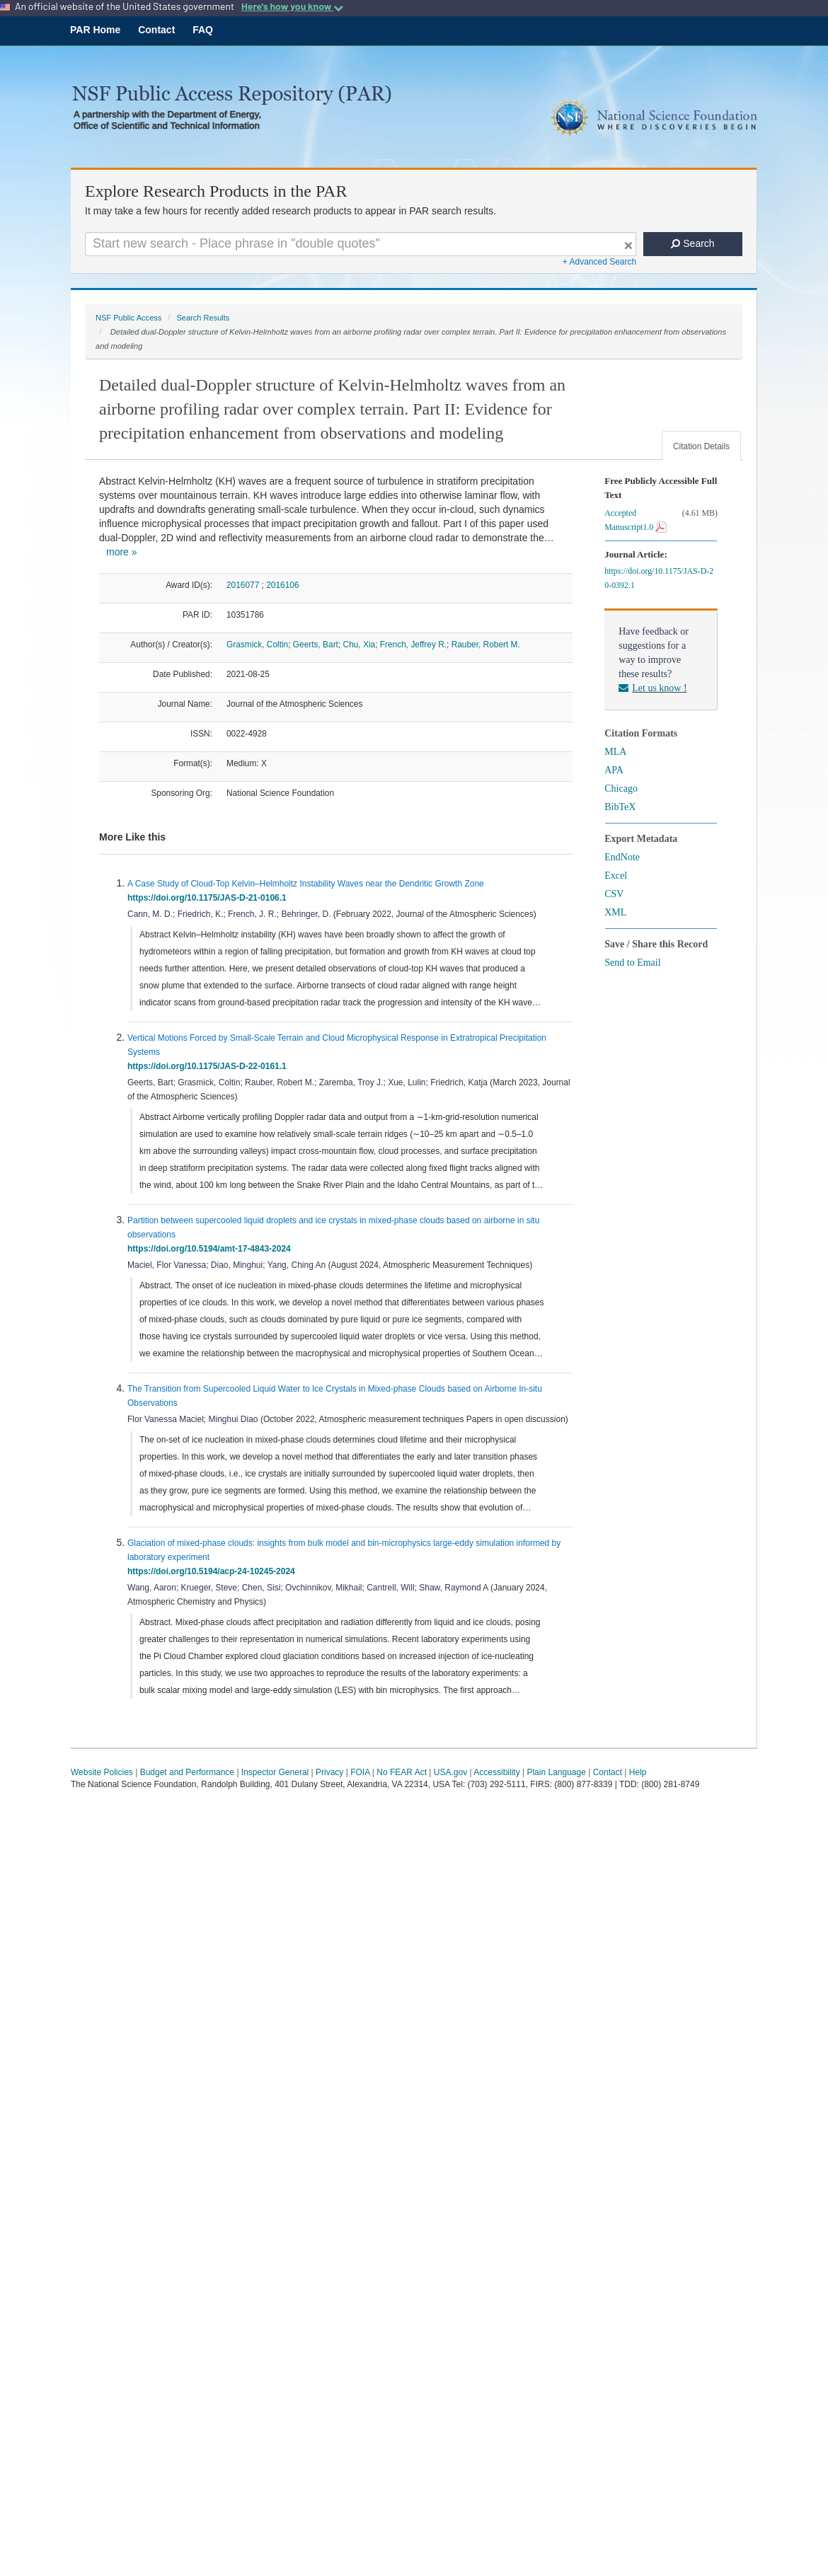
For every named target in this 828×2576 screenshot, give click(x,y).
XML (615, 912)
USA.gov (450, 1772)
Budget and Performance (187, 1772)
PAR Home (95, 29)
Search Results (202, 317)
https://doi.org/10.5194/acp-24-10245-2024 (213, 1571)
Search (692, 243)
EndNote (622, 857)
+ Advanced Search (599, 262)
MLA (615, 751)
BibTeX (620, 807)
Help (638, 1772)
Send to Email (632, 962)
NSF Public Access (128, 317)
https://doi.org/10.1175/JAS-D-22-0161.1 (209, 1066)
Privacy (329, 1772)
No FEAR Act (401, 1772)
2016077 (242, 585)
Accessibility (496, 1772)
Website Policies (102, 1772)
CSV (613, 894)
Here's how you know (292, 6)
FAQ (202, 29)
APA (613, 770)
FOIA (359, 1772)
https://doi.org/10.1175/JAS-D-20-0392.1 (658, 578)
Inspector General (275, 1772)
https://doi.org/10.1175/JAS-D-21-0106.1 (209, 898)
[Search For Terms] (360, 244)
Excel (615, 875)
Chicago (621, 788)
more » (121, 552)
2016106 (282, 585)
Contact (156, 29)
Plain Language (556, 1772)
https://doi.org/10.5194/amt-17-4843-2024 (211, 1249)
